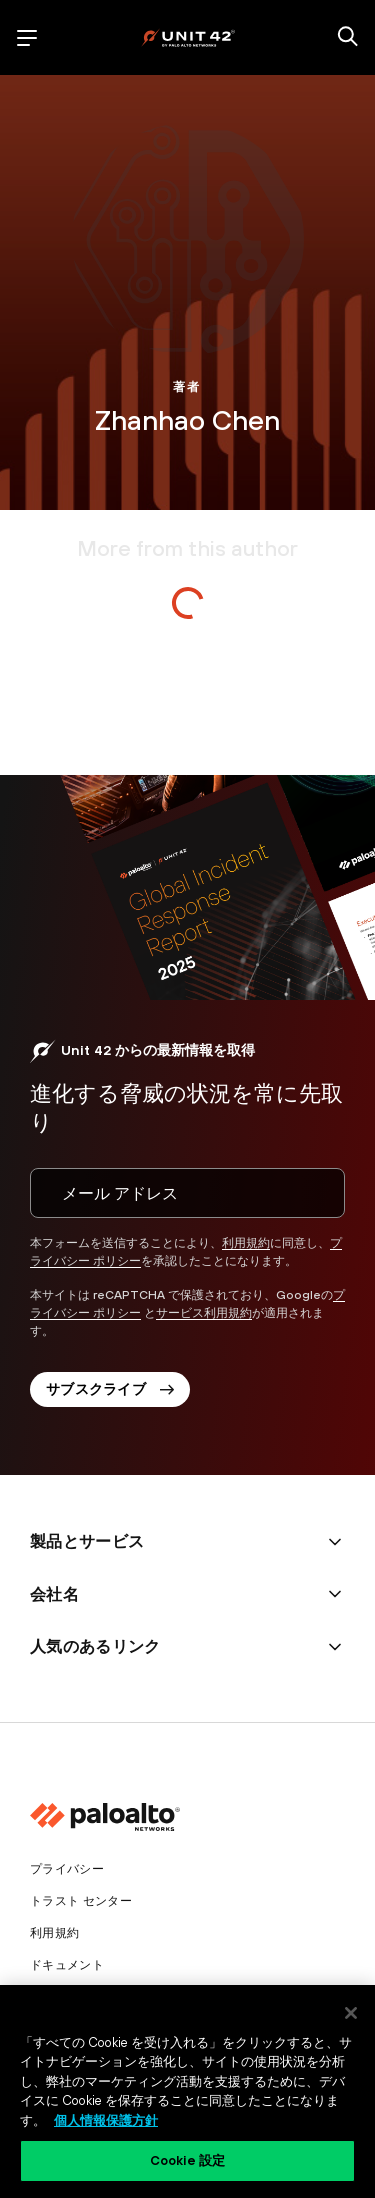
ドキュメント (67, 1965)
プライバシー (67, 1869)
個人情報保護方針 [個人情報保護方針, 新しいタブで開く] (106, 2120)
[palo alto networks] (188, 37)
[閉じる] (351, 2013)
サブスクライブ (110, 1389)
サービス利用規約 (204, 1313)
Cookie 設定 (187, 2160)
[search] (348, 38)
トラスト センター (81, 1901)
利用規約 (246, 1243)
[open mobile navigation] (27, 38)
